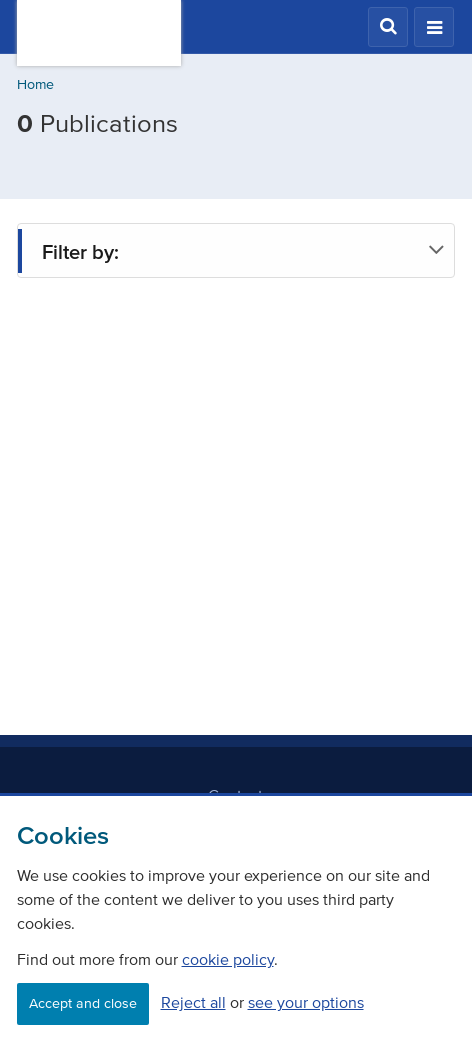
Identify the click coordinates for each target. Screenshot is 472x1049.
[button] (388, 27)
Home (35, 84)
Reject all (193, 1002)
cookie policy (228, 959)
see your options (306, 1002)
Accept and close (83, 1003)
